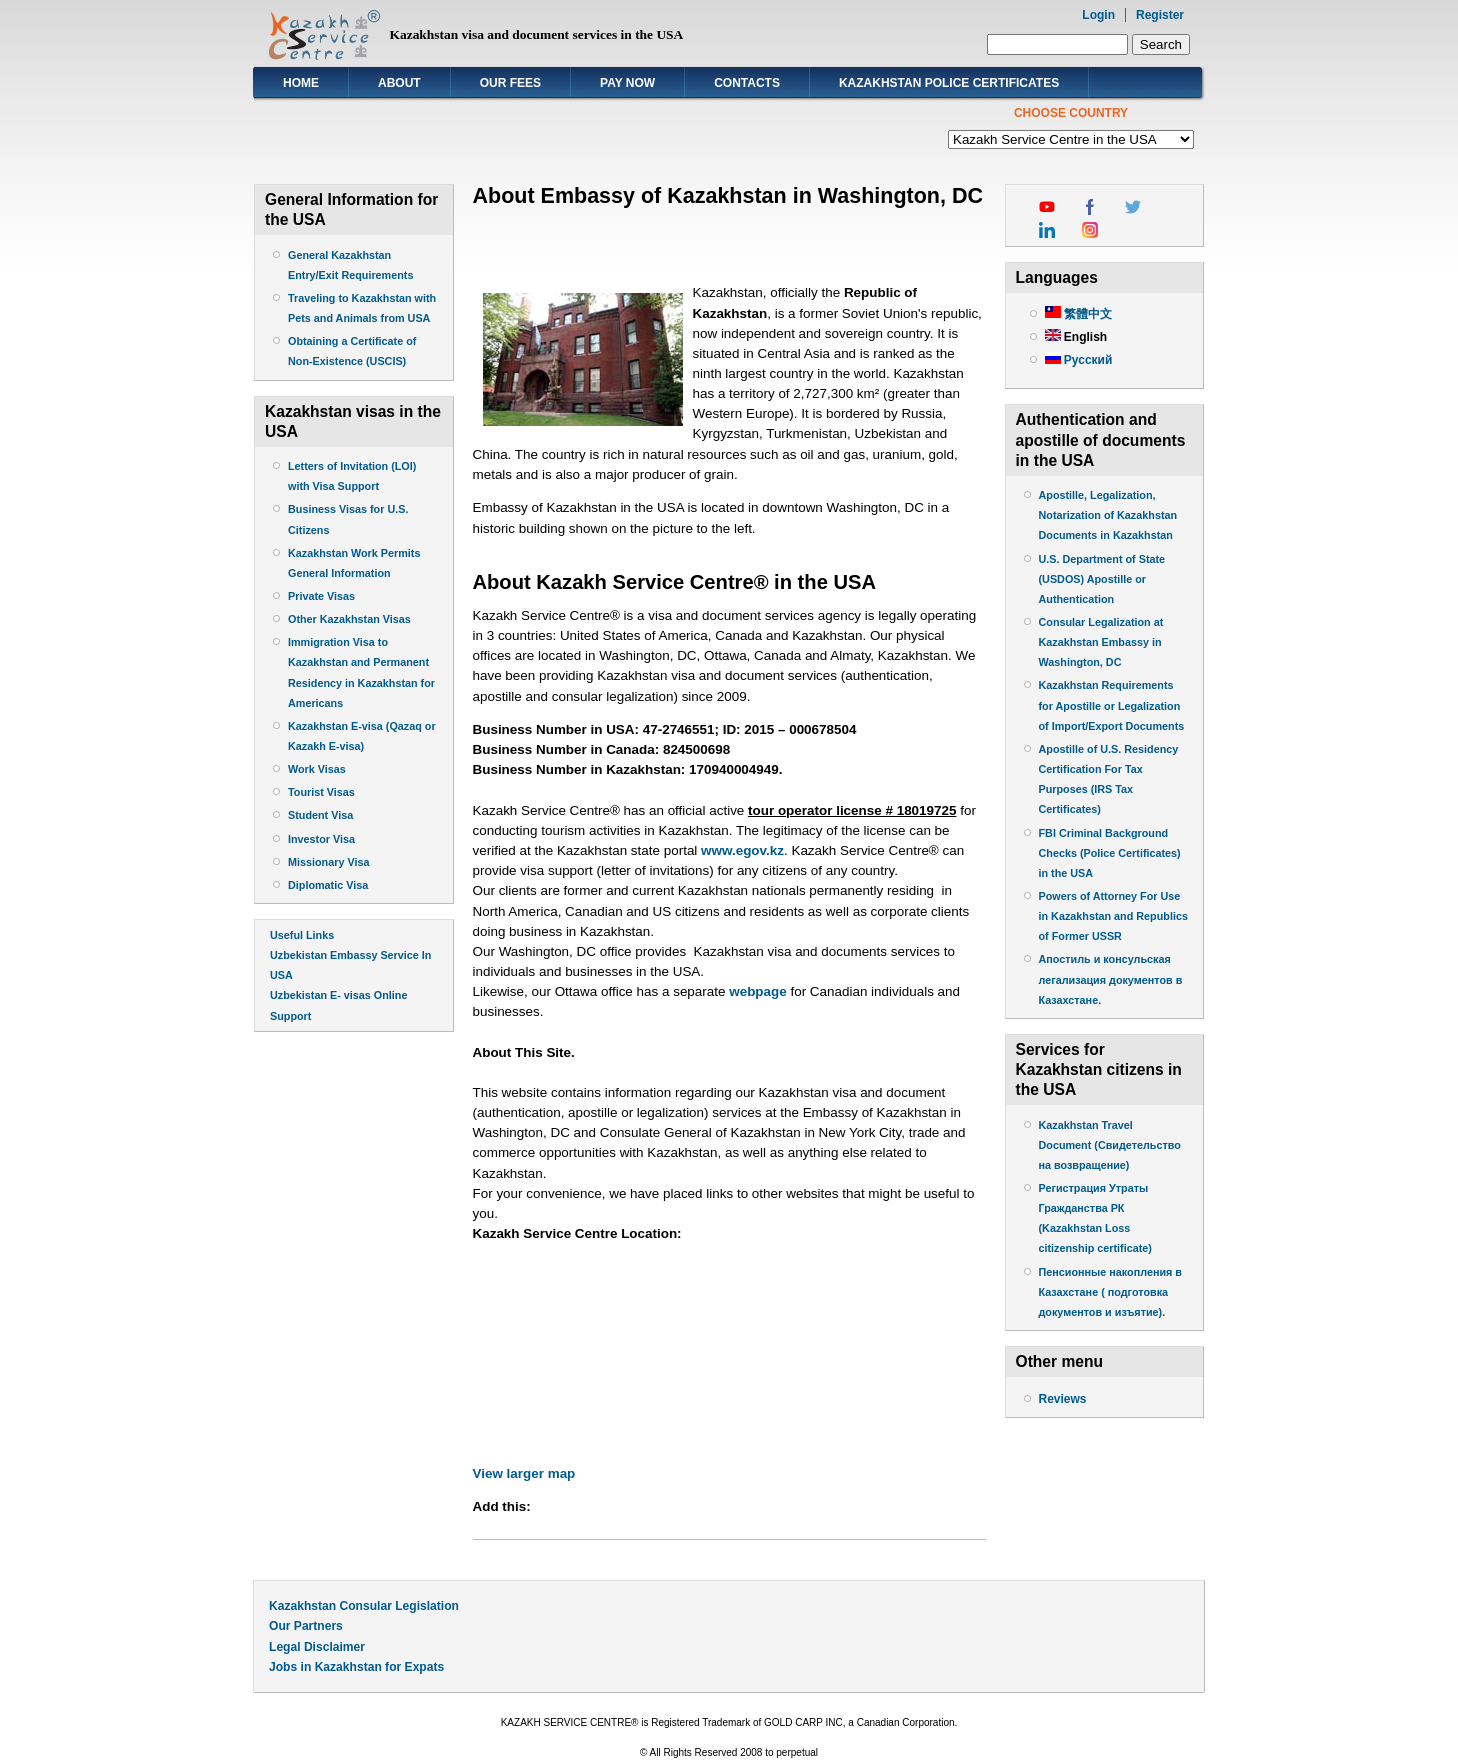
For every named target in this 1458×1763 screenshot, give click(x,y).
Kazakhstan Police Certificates (949, 83)
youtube (1047, 207)
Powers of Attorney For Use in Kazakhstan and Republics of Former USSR (1113, 916)
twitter (1133, 207)
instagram (1090, 230)
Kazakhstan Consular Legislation (364, 1606)
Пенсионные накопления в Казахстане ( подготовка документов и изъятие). (1111, 1292)
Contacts (747, 83)
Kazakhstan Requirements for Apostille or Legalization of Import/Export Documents (1112, 705)
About (399, 83)
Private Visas (321, 596)
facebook (1090, 207)
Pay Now (627, 83)
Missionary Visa (328, 862)
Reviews (1063, 1399)
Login (1098, 15)
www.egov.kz (742, 850)
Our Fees (510, 83)
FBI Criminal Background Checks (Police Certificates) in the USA (1110, 853)
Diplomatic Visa (328, 885)
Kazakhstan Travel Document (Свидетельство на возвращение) (1110, 1145)
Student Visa (320, 815)
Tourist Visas (321, 792)
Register (1160, 15)
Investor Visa (321, 839)
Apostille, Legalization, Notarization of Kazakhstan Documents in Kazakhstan (1108, 515)
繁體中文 (1078, 314)
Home (301, 83)
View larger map (524, 1473)
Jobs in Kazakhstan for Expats (356, 1667)
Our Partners (306, 1626)
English (1076, 337)
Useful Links (302, 935)
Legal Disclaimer (317, 1647)
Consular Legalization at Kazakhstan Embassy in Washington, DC (1101, 642)
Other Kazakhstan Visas (349, 619)
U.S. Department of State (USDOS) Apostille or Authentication (1102, 579)
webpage (758, 991)
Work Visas (317, 769)
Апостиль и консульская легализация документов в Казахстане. (1111, 979)
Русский (1079, 360)
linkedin (1047, 230)
